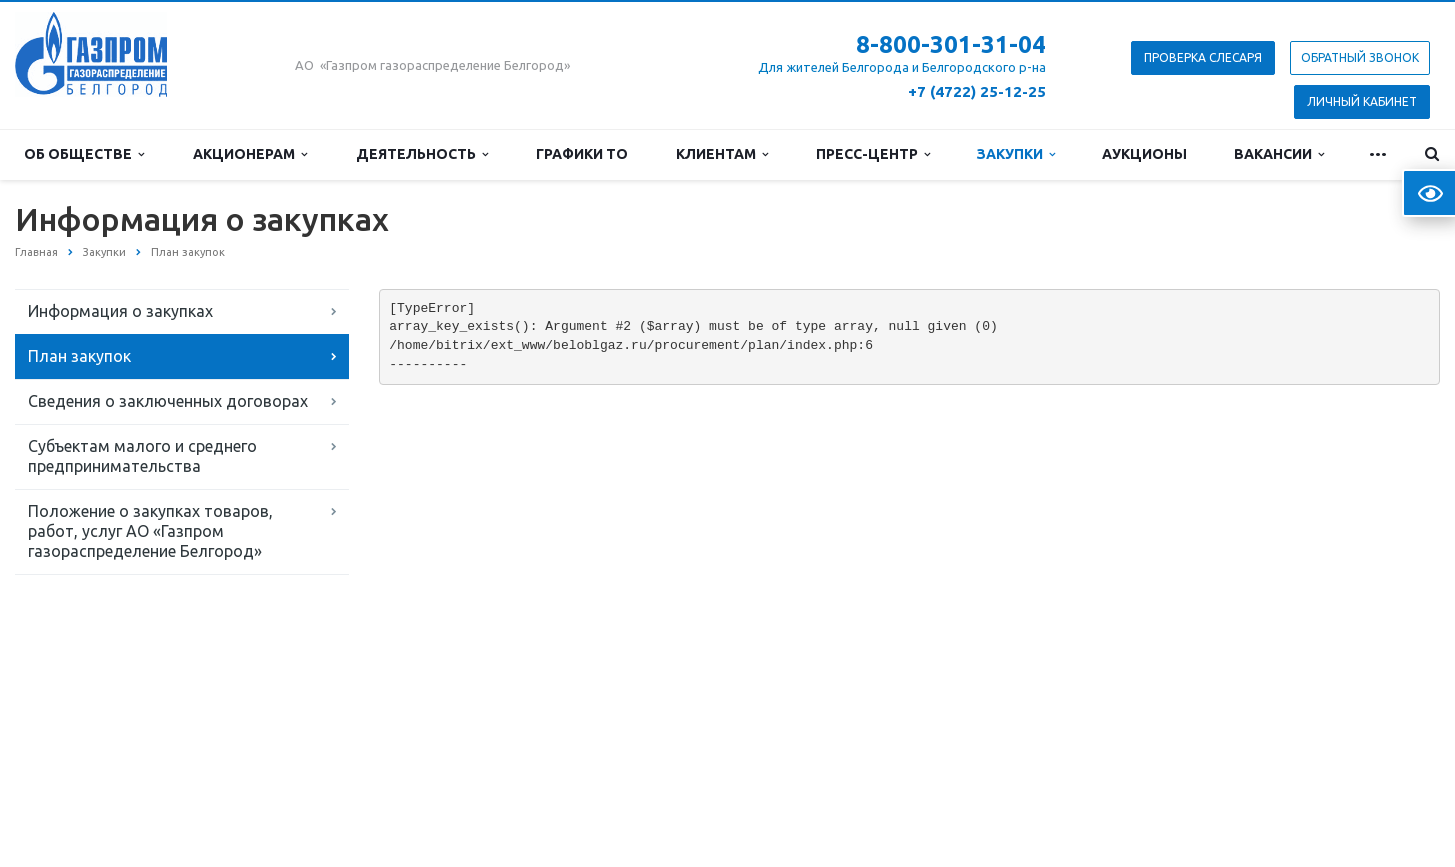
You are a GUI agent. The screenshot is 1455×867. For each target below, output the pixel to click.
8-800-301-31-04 (951, 45)
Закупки (1016, 154)
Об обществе (84, 154)
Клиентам (722, 154)
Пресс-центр (873, 154)
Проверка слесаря (1203, 57)
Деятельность (422, 154)
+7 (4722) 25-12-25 (977, 91)
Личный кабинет (1362, 101)
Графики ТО (582, 154)
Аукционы (1144, 154)
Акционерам (250, 154)
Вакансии (1279, 154)
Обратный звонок (1360, 57)
